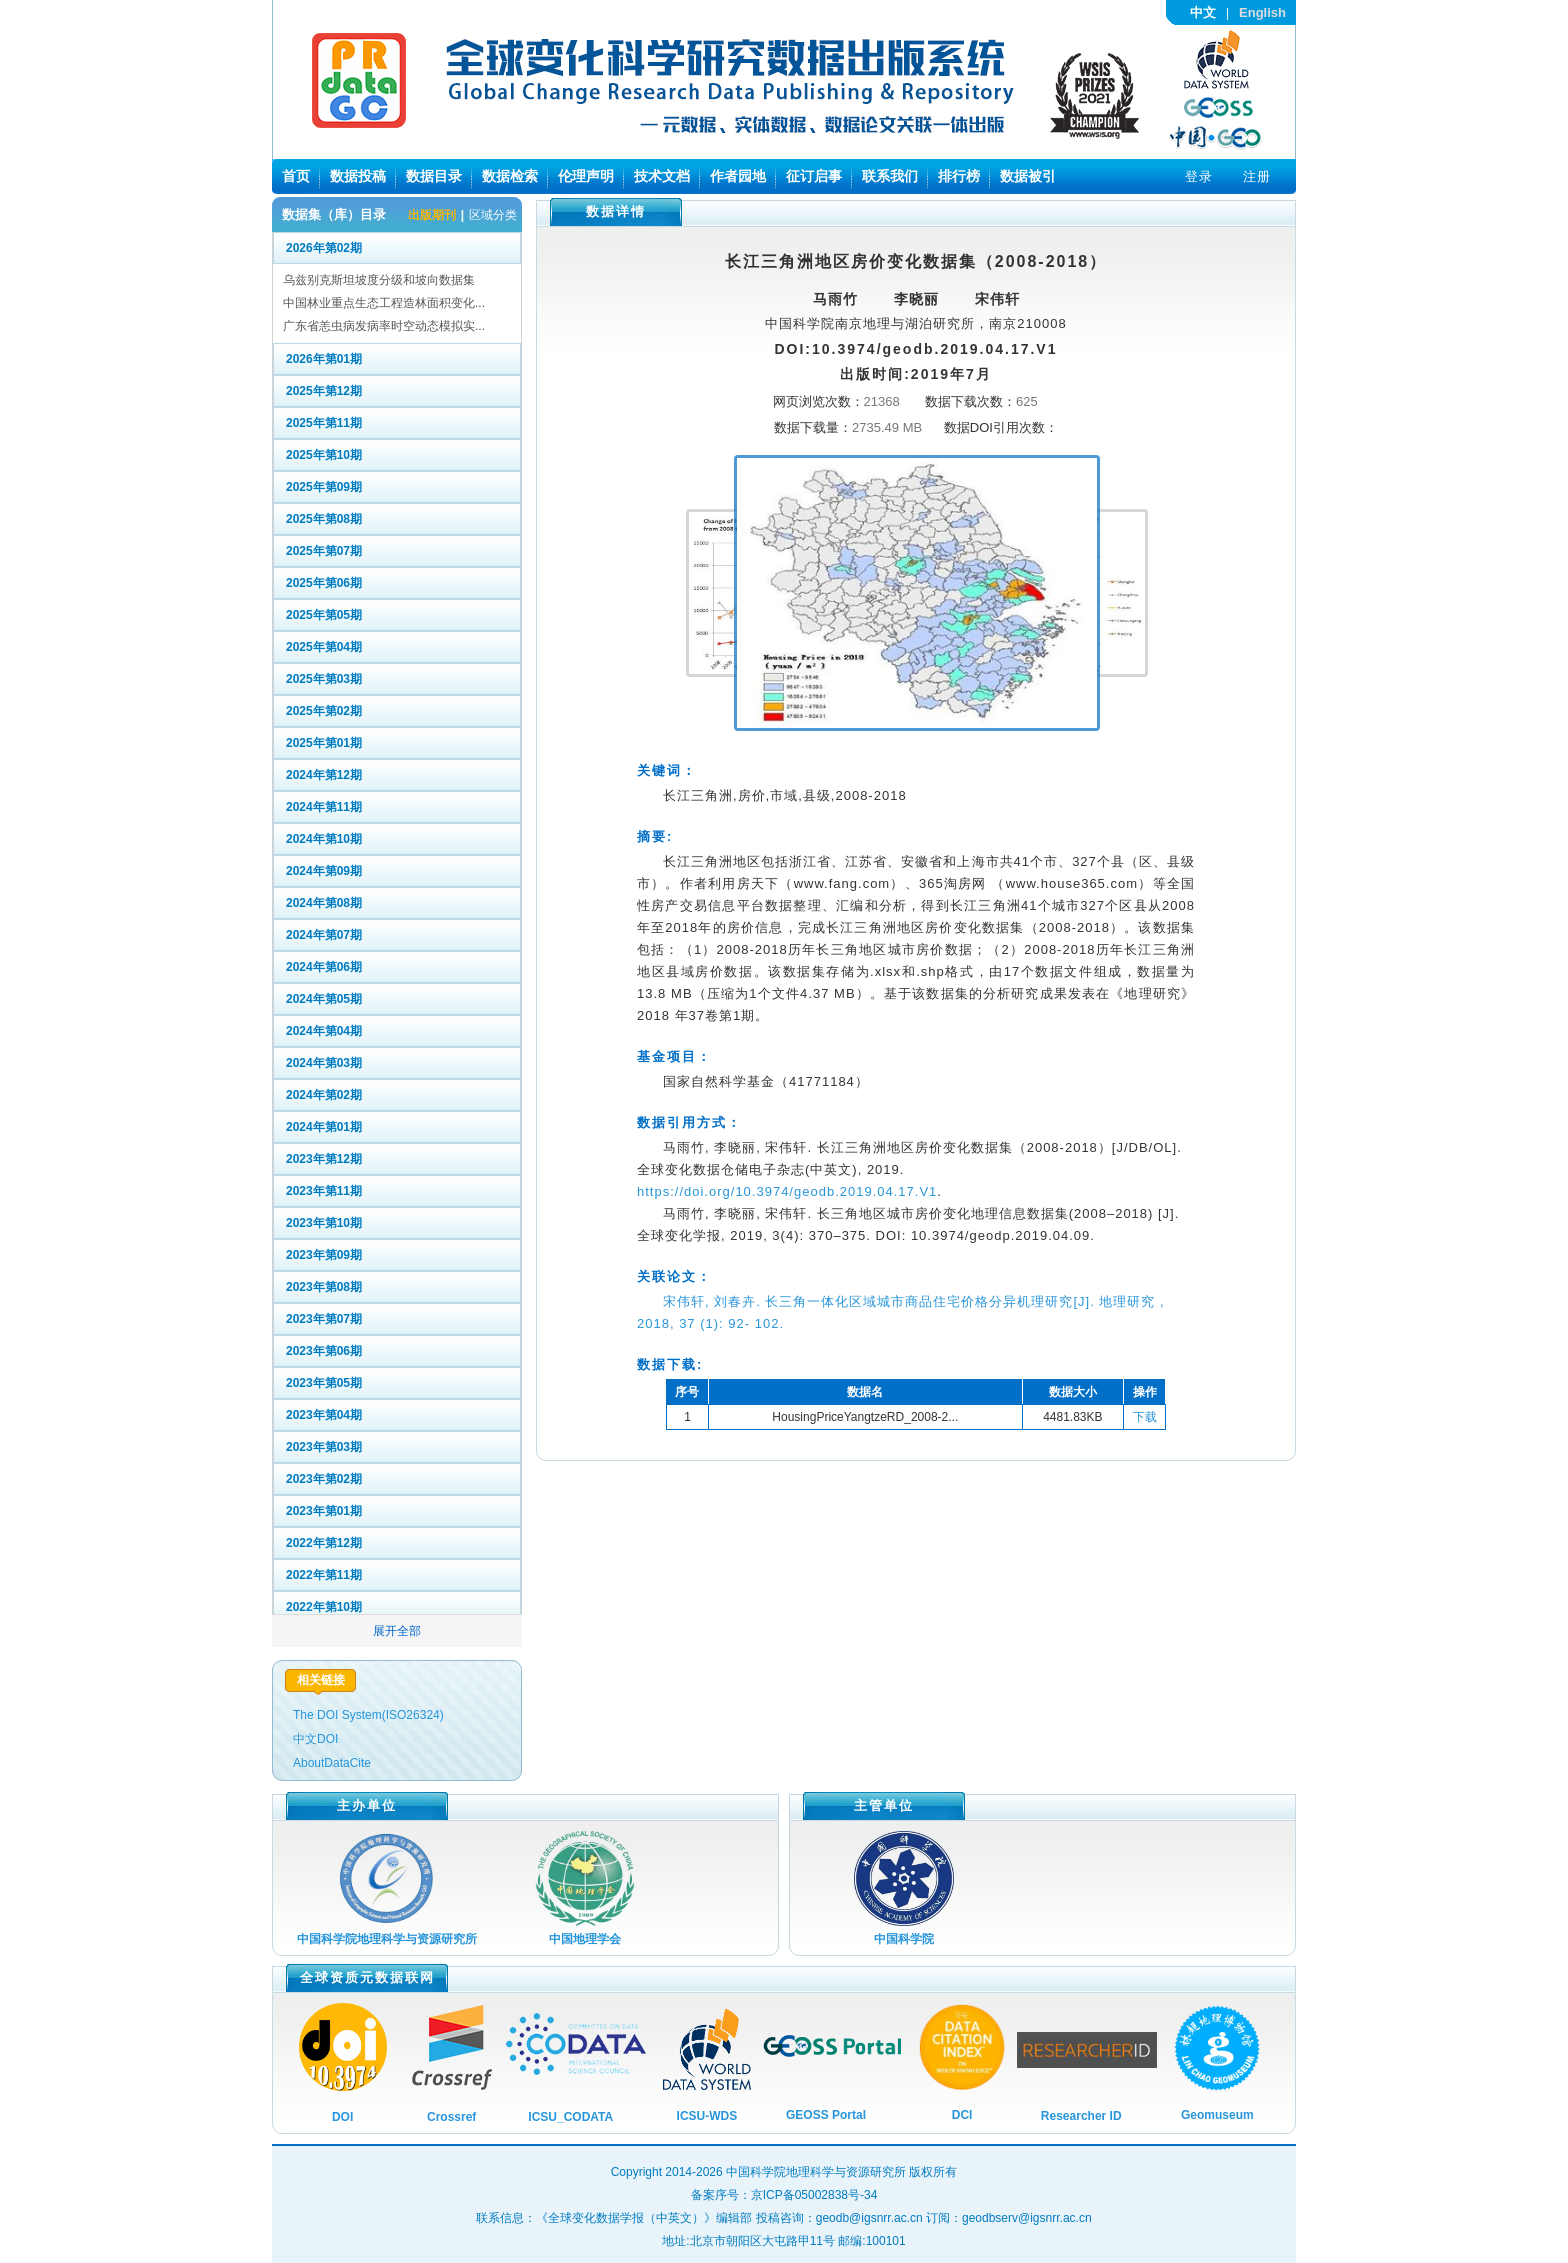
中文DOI (315, 1739)
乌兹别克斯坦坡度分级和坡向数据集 (379, 280)
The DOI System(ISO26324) (368, 1715)
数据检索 (510, 176)
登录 (1199, 176)
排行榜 (959, 176)
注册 (1257, 176)
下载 (1145, 1417)
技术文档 (662, 176)
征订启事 (814, 176)
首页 (296, 176)
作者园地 (738, 176)
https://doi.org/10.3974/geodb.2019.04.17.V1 (787, 1191)
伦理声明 (586, 176)
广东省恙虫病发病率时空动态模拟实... (384, 326)
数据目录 (434, 176)
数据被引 (1028, 176)
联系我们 (890, 176)
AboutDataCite (332, 1763)
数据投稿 (358, 176)
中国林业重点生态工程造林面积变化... (384, 303)
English (1262, 12)
